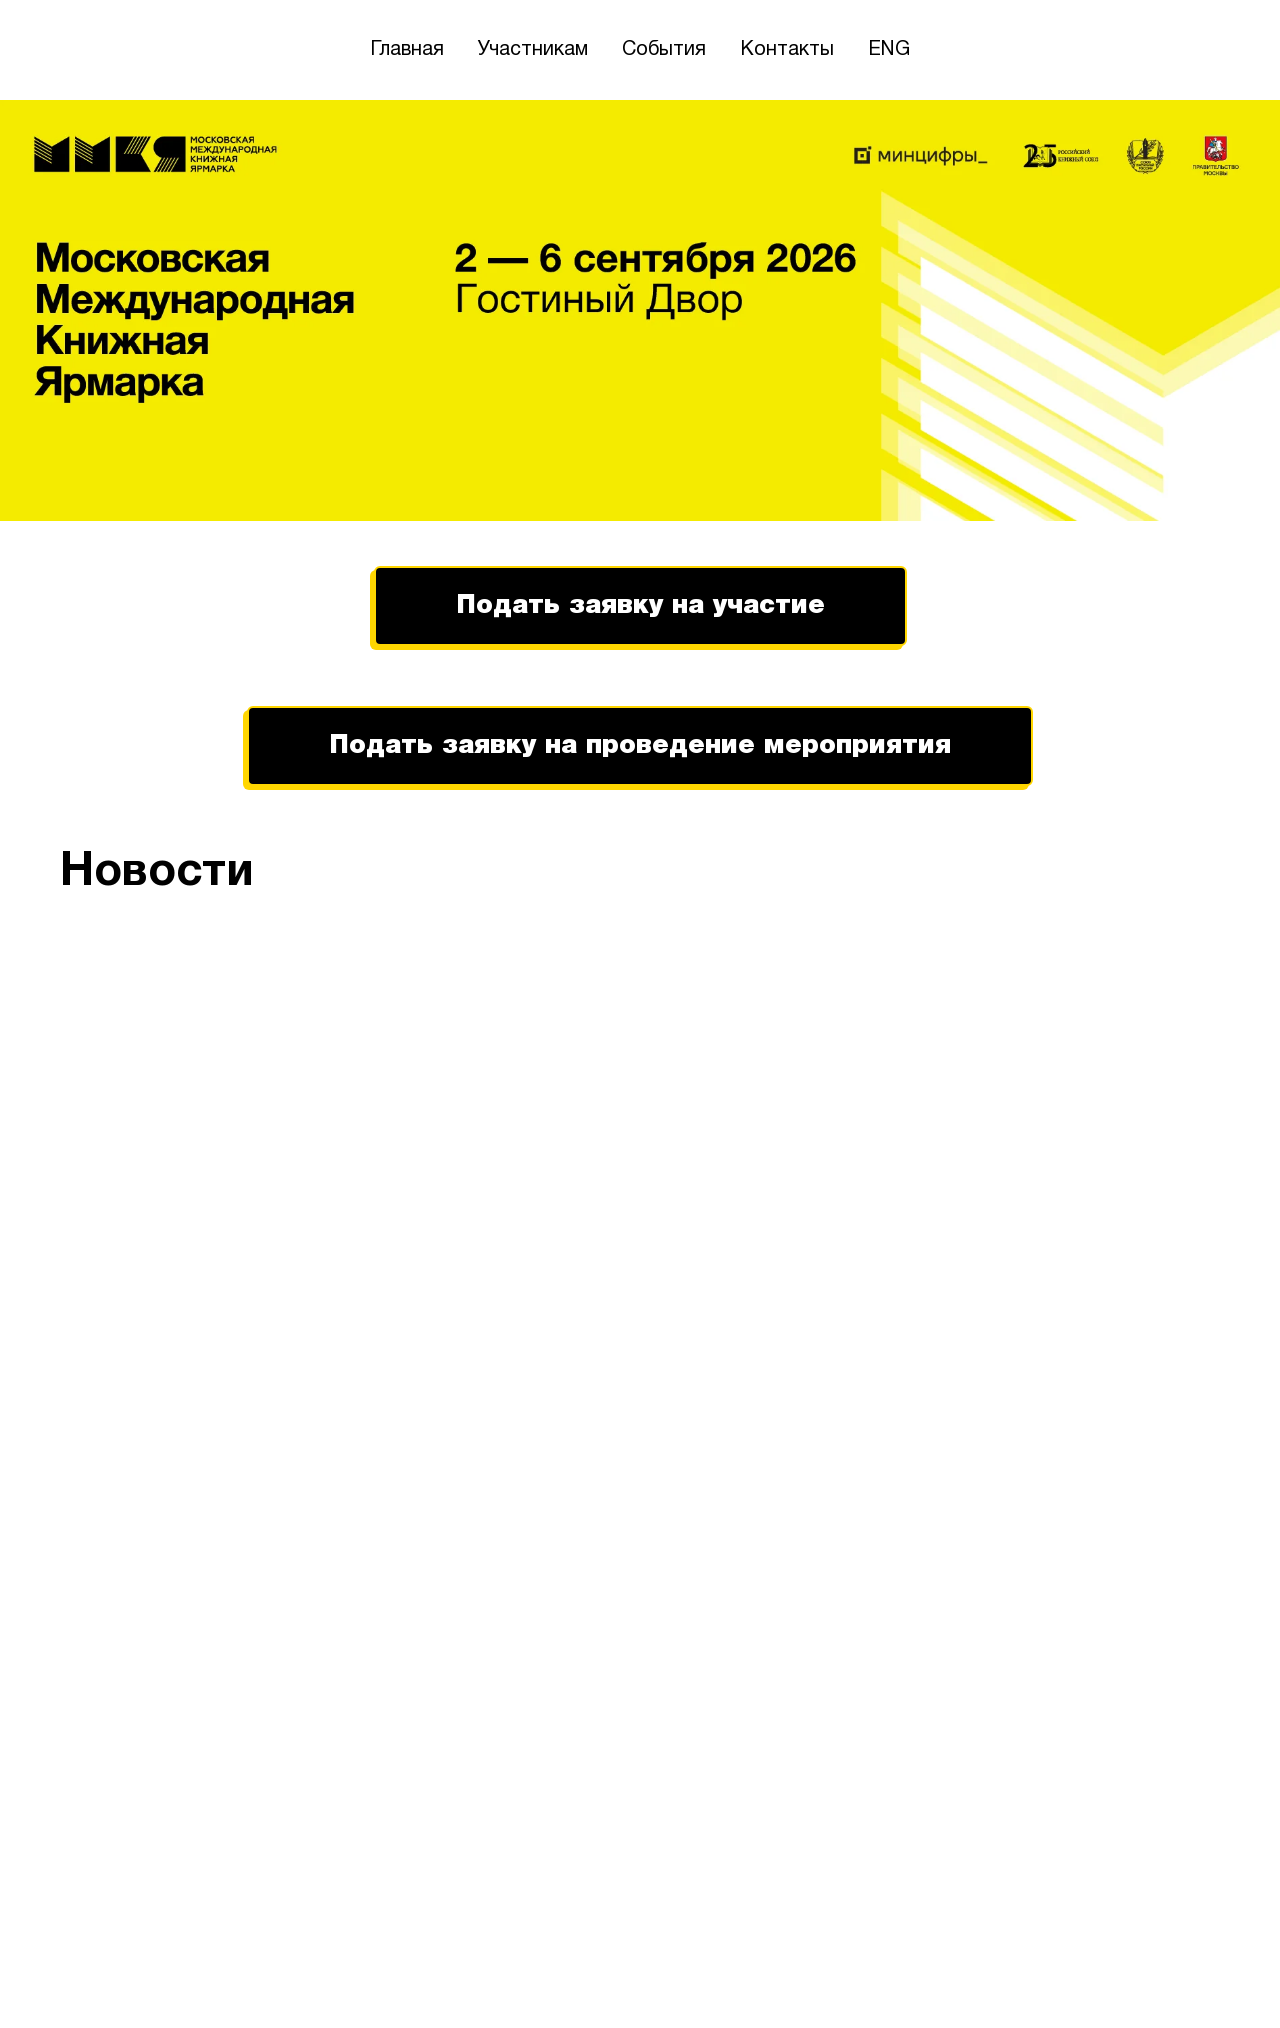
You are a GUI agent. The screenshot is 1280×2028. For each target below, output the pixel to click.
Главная (407, 50)
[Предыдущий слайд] (50, 1405)
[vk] (1162, 1976)
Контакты (787, 50)
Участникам (533, 50)
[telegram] (1202, 1976)
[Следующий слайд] (1230, 1405)
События (664, 50)
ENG (889, 50)
